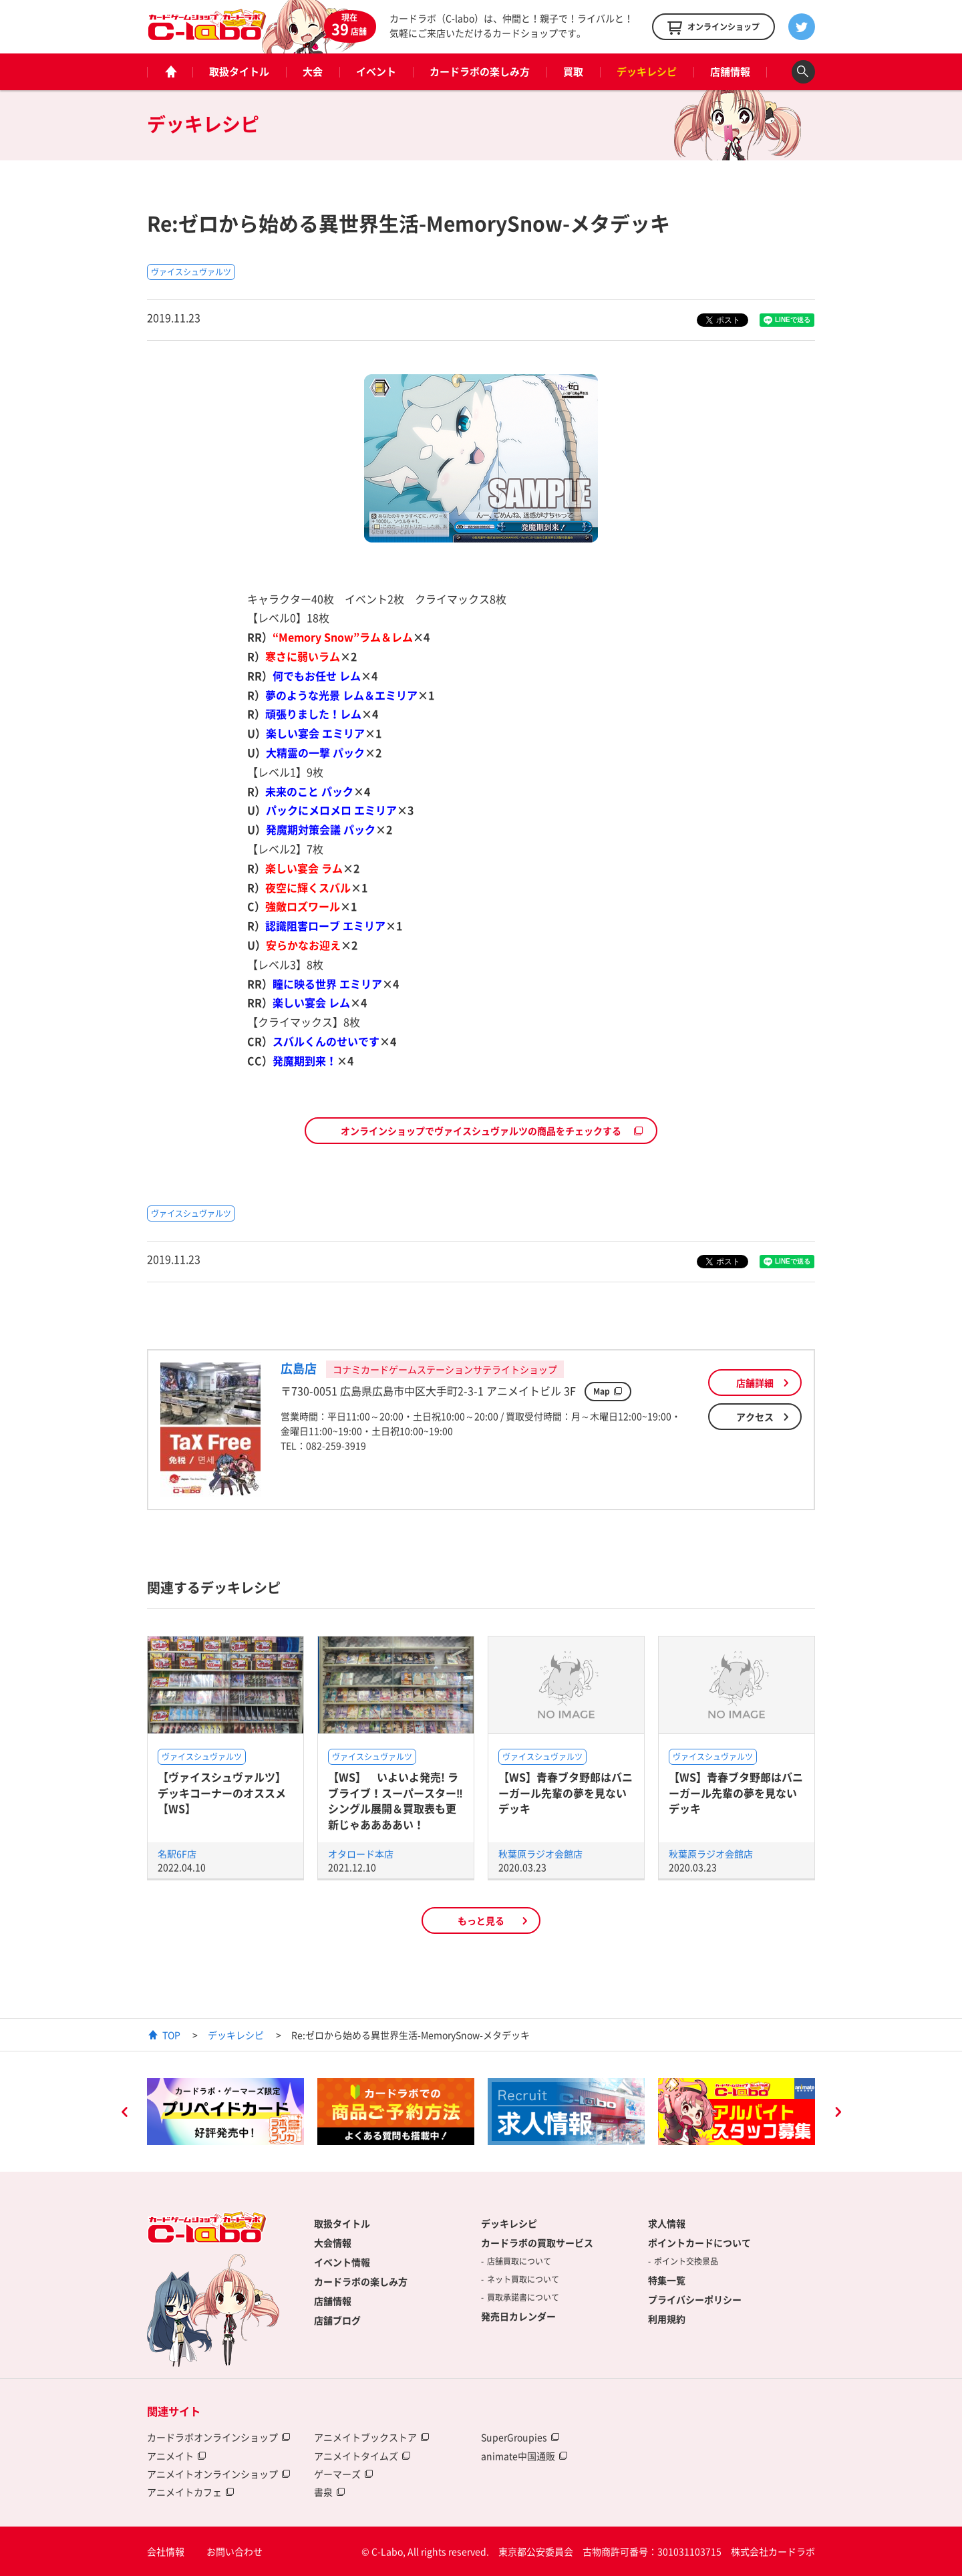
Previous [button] (124, 2113)
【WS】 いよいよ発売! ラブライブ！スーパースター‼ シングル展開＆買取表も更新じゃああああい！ (401, 1800)
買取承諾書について (523, 2297)
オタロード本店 (360, 1853)
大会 (313, 71)
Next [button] (837, 2113)
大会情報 (332, 2242)
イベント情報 (342, 2262)
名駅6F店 (177, 1853)
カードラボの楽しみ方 (480, 71)
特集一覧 (666, 2280)
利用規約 (666, 2318)
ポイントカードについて (699, 2242)
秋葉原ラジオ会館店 (540, 1853)
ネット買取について (523, 2279)
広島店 (299, 1368)
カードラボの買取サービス (537, 2242)
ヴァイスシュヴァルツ (191, 272)
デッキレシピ (647, 71)
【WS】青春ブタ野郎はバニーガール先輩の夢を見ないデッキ (565, 1792)
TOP (171, 2034)
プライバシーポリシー (695, 2299)
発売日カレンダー (518, 2316)
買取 (573, 71)
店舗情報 (730, 71)
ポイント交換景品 (686, 2261)
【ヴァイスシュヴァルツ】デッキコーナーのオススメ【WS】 (222, 1792)
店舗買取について (519, 2261)
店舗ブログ (337, 2320)
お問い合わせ (234, 2551)
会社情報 (165, 2551)
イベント (376, 71)
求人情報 (666, 2223)
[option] (225, 2111)
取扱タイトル (239, 71)
